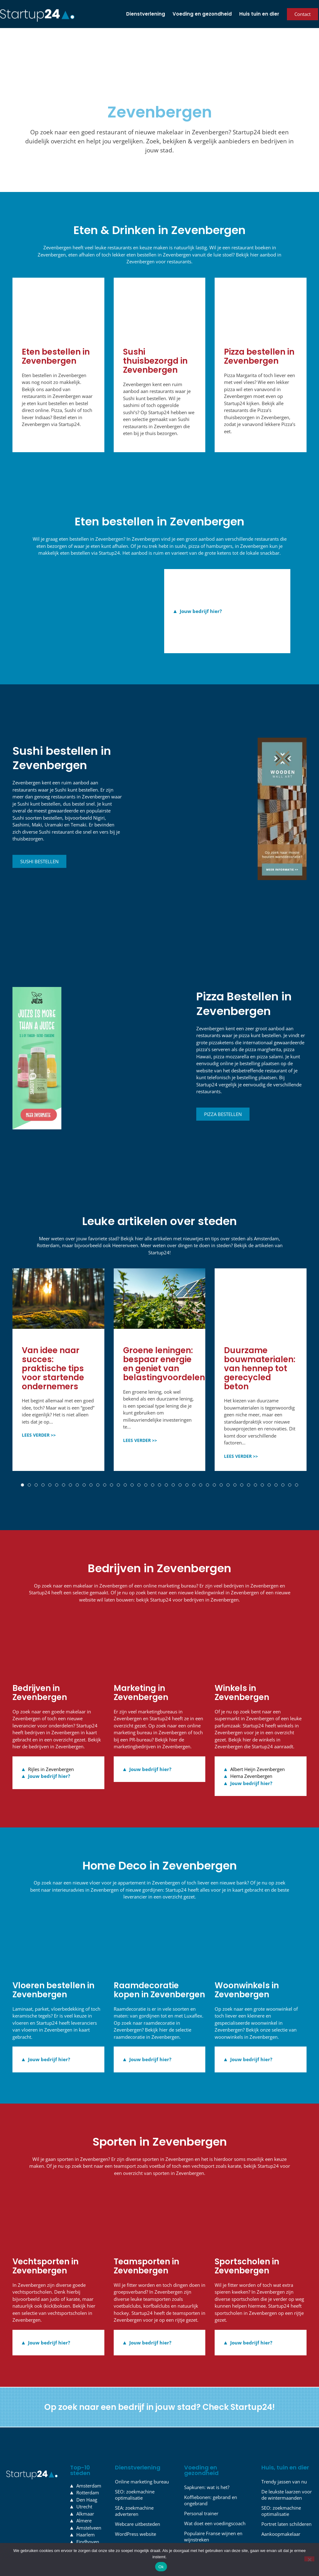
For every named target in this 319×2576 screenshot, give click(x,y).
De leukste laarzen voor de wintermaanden (286, 2457)
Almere (84, 2483)
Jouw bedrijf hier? (201, 574)
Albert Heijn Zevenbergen (257, 1732)
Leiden (83, 2511)
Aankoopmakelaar (280, 2496)
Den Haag (86, 2462)
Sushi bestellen (39, 824)
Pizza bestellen (223, 1077)
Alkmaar (85, 2476)
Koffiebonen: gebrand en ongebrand (210, 2463)
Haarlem (85, 2497)
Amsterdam (88, 2448)
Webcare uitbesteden (137, 2486)
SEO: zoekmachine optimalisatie (135, 2457)
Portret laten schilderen (286, 2486)
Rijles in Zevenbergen (51, 1732)
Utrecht (84, 2469)
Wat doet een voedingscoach (214, 2486)
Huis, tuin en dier (285, 2430)
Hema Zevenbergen (251, 1739)
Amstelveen (88, 2490)
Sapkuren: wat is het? (206, 2450)
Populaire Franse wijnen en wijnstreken (213, 2499)
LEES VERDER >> (39, 1398)
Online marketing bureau (142, 2444)
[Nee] (309, 2558)
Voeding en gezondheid (202, 14)
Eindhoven (87, 2504)
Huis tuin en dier (259, 14)
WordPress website (135, 2496)
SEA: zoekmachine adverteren (134, 2473)
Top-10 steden (80, 2433)
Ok (161, 2566)
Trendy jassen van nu (284, 2444)
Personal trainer (201, 2476)
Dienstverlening (145, 14)
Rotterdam (87, 2455)
